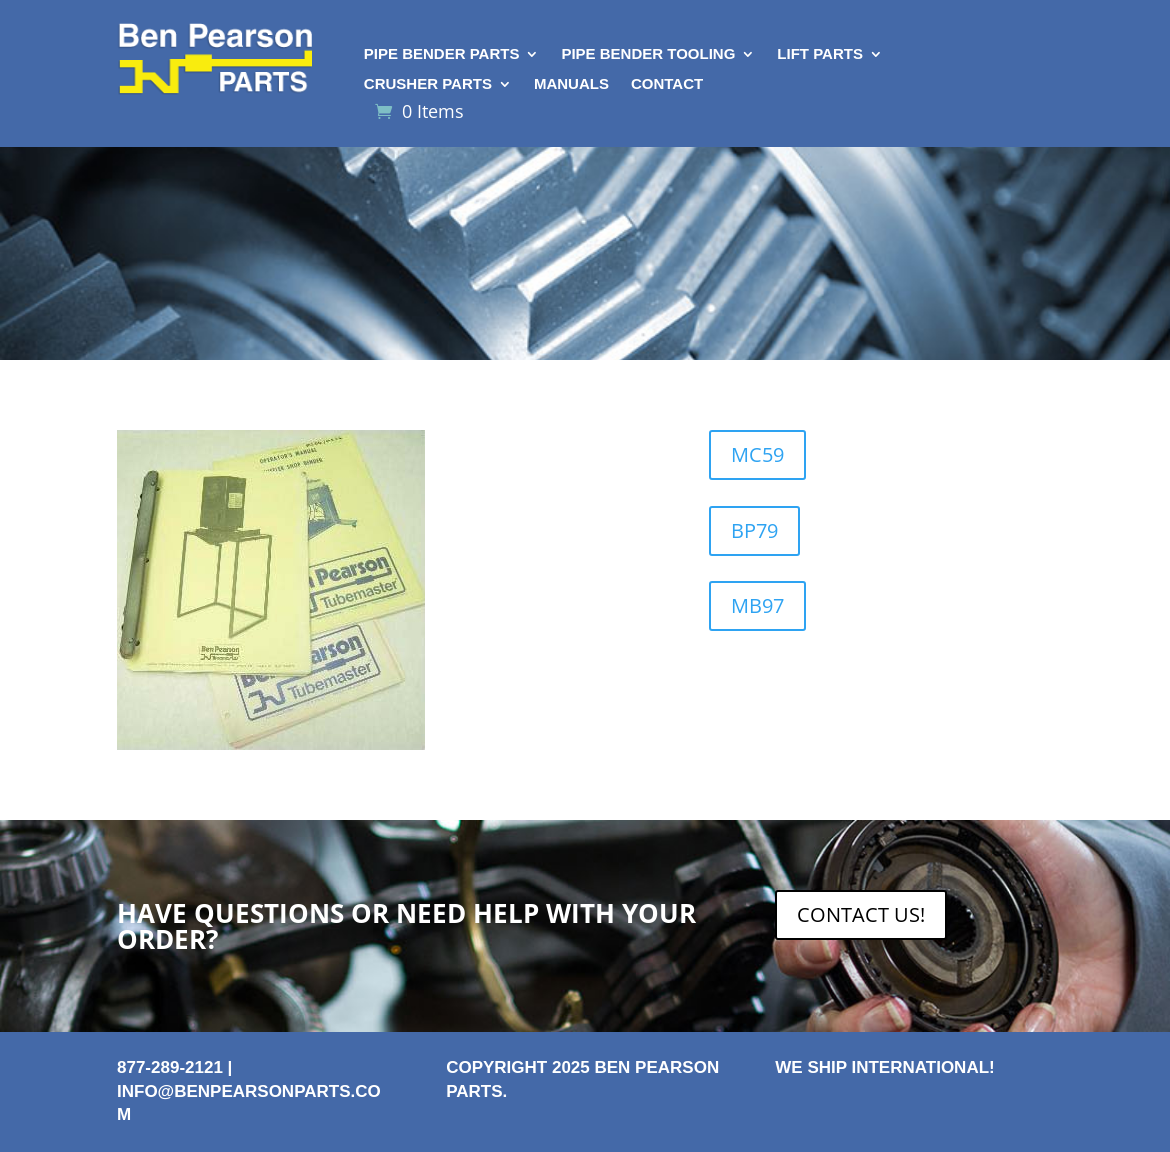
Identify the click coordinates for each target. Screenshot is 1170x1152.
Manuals (571, 84)
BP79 (754, 530)
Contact (667, 84)
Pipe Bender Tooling (648, 54)
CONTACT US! (861, 914)
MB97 (757, 605)
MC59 (757, 454)
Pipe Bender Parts (442, 54)
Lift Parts (820, 54)
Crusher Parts (428, 84)
